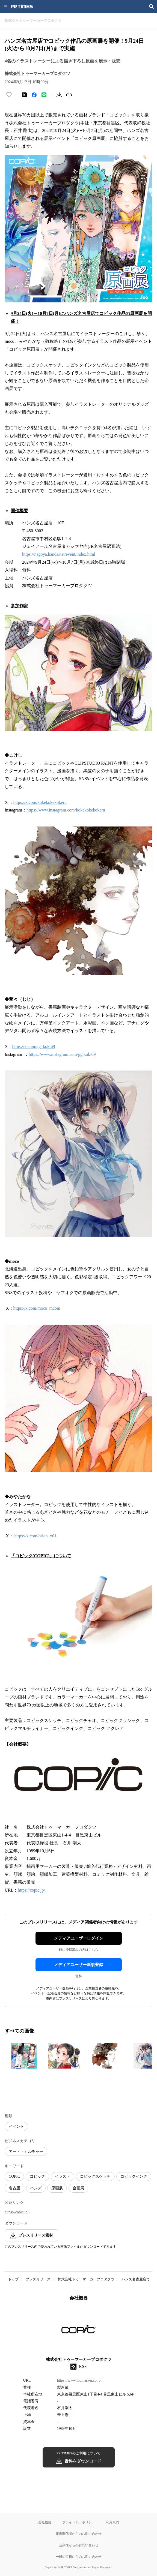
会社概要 (44, 2522)
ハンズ (36, 2188)
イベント (16, 2126)
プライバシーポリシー (78, 2522)
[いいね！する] (9, 95)
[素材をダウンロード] (59, 95)
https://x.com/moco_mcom (36, 1308)
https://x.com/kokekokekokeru (40, 802)
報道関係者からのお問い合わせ (79, 2533)
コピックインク (133, 2176)
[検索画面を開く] (151, 6)
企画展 (78, 2188)
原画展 (57, 2188)
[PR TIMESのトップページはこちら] (22, 6)
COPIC (14, 2176)
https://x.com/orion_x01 (35, 1536)
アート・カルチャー (26, 2152)
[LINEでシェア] (44, 95)
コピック (37, 2176)
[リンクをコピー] (69, 95)
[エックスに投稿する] (24, 95)
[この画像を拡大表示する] (24, 2056)
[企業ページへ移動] (78, 2330)
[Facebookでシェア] (34, 95)
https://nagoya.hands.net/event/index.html (58, 554)
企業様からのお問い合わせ (78, 2545)
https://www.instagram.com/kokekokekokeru (65, 810)
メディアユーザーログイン (78, 1938)
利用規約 (112, 2522)
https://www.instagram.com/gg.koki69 (62, 1054)
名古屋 (14, 2188)
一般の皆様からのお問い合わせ (79, 2556)
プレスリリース (38, 2279)
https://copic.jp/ (31, 1890)
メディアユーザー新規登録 (78, 1964)
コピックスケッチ (95, 2176)
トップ (13, 2279)
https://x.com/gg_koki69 (33, 1046)
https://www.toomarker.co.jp (79, 2380)
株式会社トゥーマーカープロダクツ (86, 2279)
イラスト (62, 2176)
